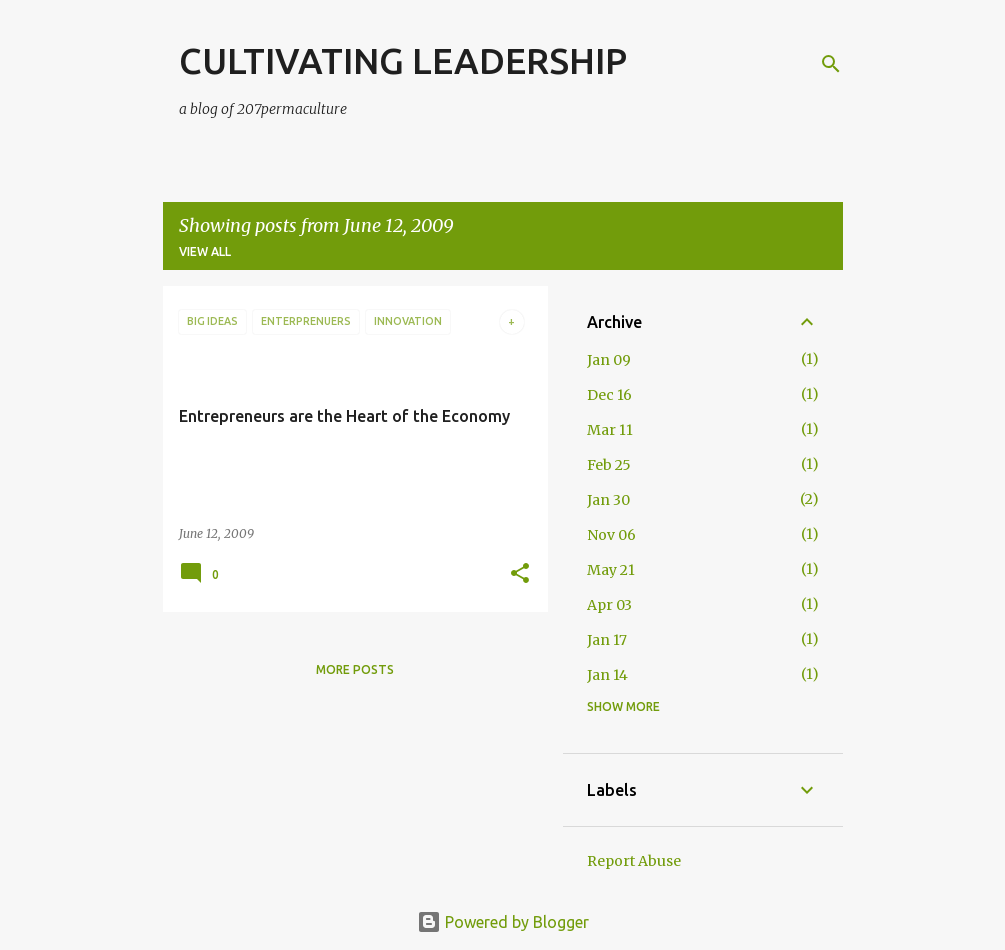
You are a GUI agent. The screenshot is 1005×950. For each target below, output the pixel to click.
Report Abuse (634, 861)
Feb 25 (609, 465)
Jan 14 (607, 675)
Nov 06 (611, 535)
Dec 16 (609, 395)
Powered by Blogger (503, 922)
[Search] (831, 64)
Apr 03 (609, 605)
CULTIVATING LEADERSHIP (403, 60)
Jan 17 (607, 640)
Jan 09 (609, 360)
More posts (355, 669)
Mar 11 (610, 430)
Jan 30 (608, 500)
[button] (520, 574)
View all (205, 251)
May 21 (611, 570)
